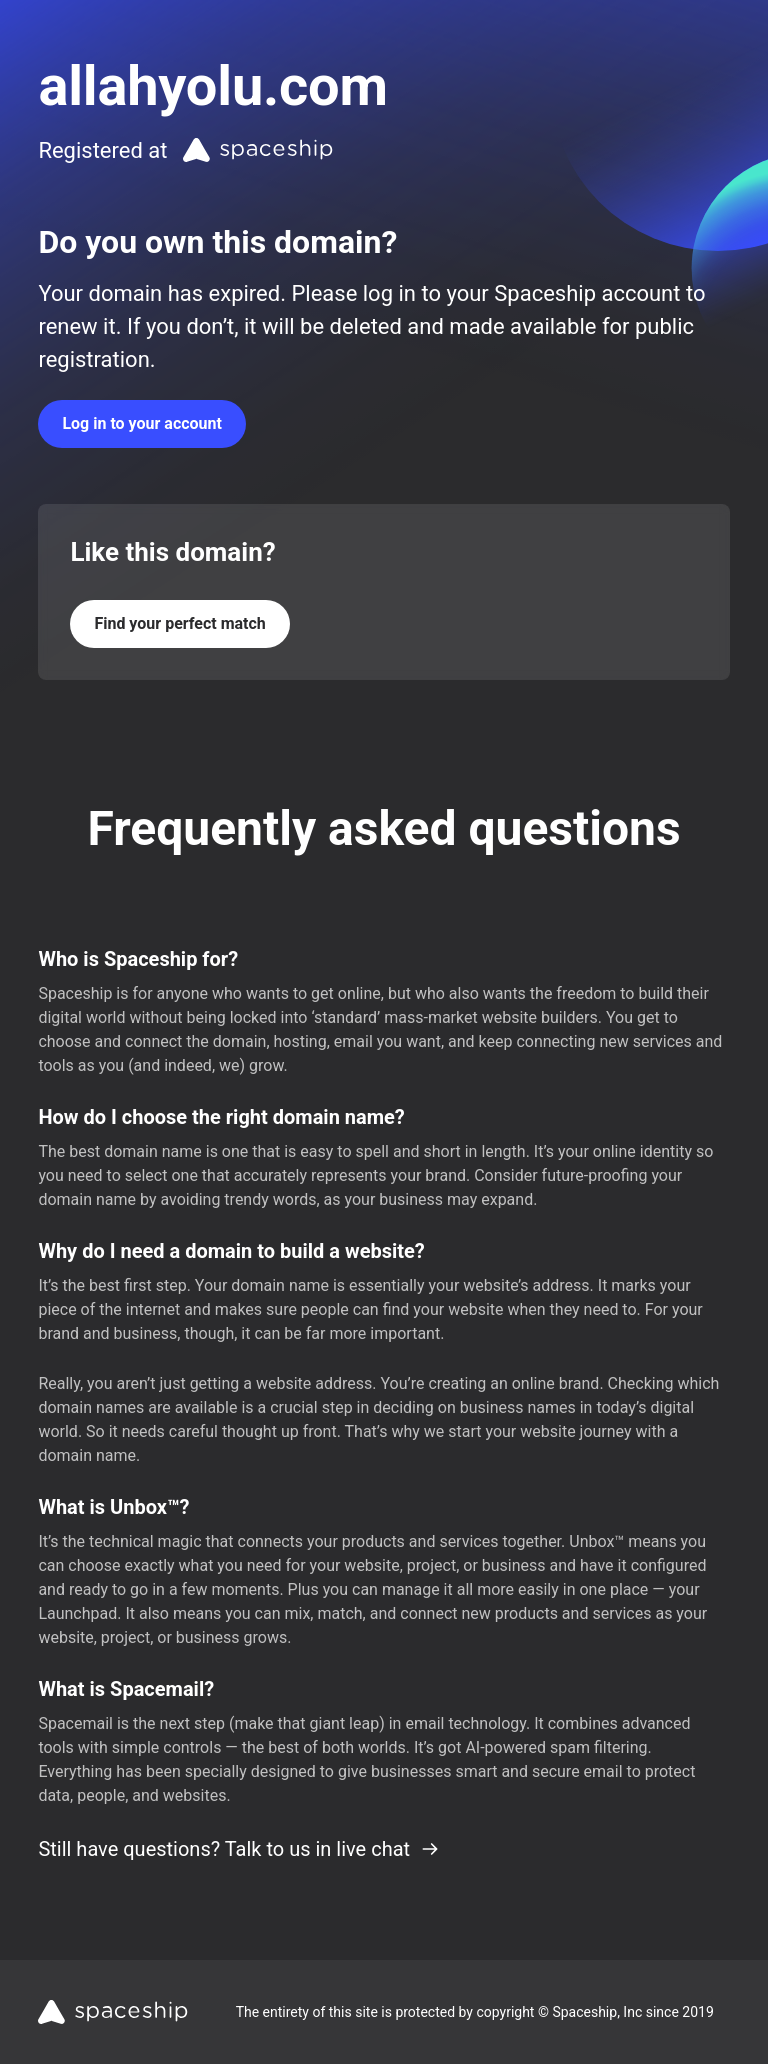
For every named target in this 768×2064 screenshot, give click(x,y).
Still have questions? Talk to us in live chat (239, 1849)
